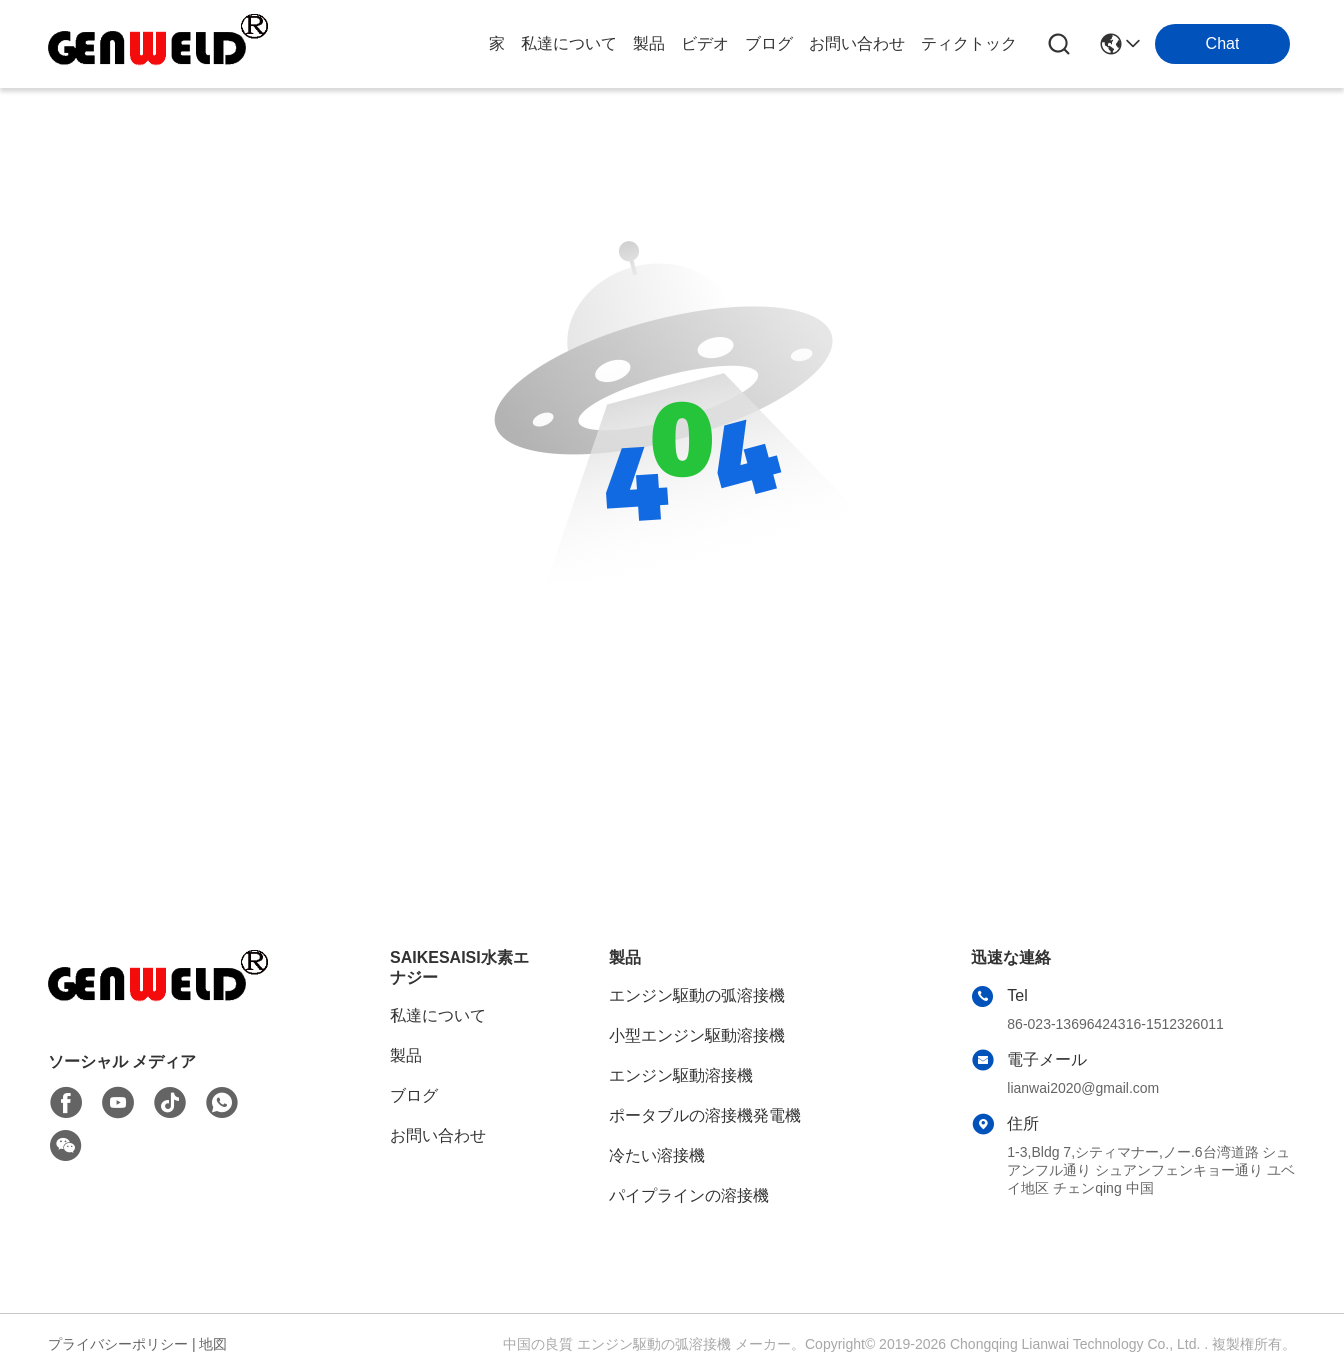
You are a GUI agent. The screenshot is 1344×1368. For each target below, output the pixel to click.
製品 (649, 43)
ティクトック (969, 43)
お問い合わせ (857, 43)
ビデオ (705, 43)
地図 (213, 1344)
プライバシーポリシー (118, 1344)
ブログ (769, 43)
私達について (569, 43)
